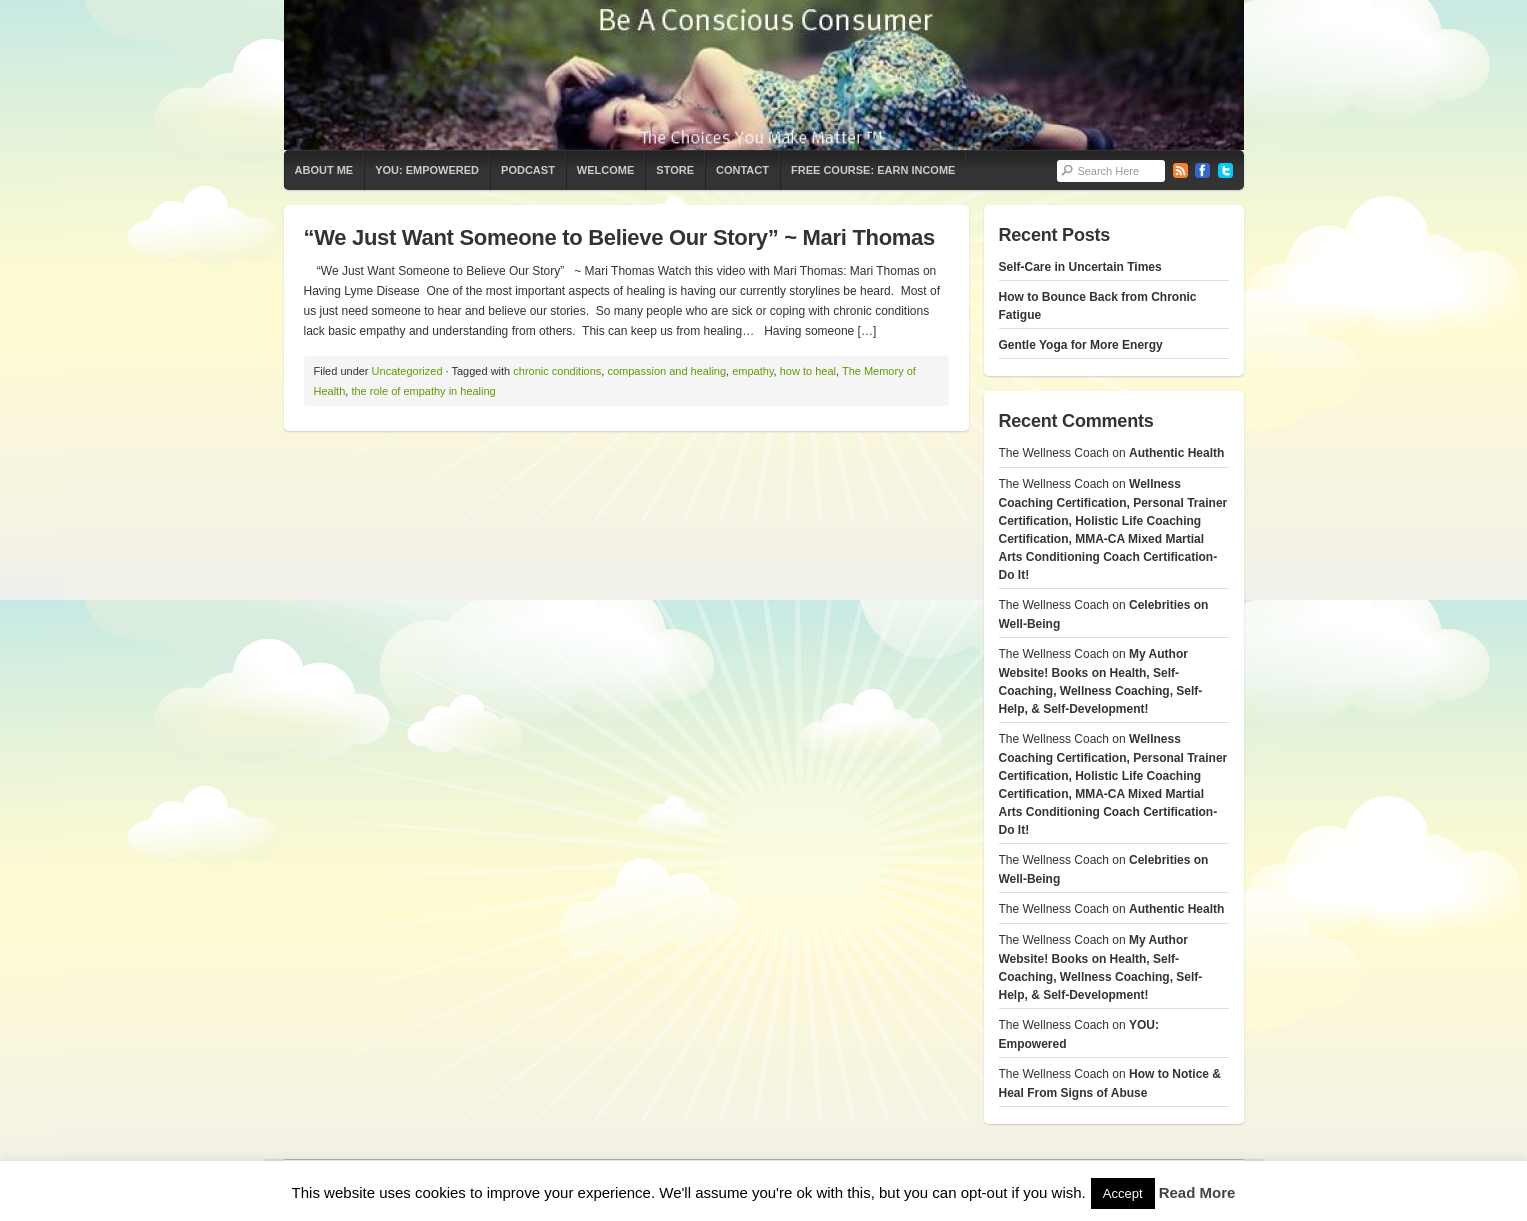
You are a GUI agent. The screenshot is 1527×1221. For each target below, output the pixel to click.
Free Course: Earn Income (873, 170)
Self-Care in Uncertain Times (1080, 267)
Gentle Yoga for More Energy (1081, 345)
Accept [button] (1123, 1193)
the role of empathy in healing (423, 391)
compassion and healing (666, 371)
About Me (324, 170)
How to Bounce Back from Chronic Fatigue (1098, 306)
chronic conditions (557, 371)
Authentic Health (1176, 453)
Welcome (605, 170)
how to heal (808, 371)
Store (675, 170)
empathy (752, 371)
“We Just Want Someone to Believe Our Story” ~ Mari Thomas (619, 237)
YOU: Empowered (427, 170)
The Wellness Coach (764, 75)
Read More (1197, 1192)
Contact (742, 170)
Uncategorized (407, 371)
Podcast (528, 170)
